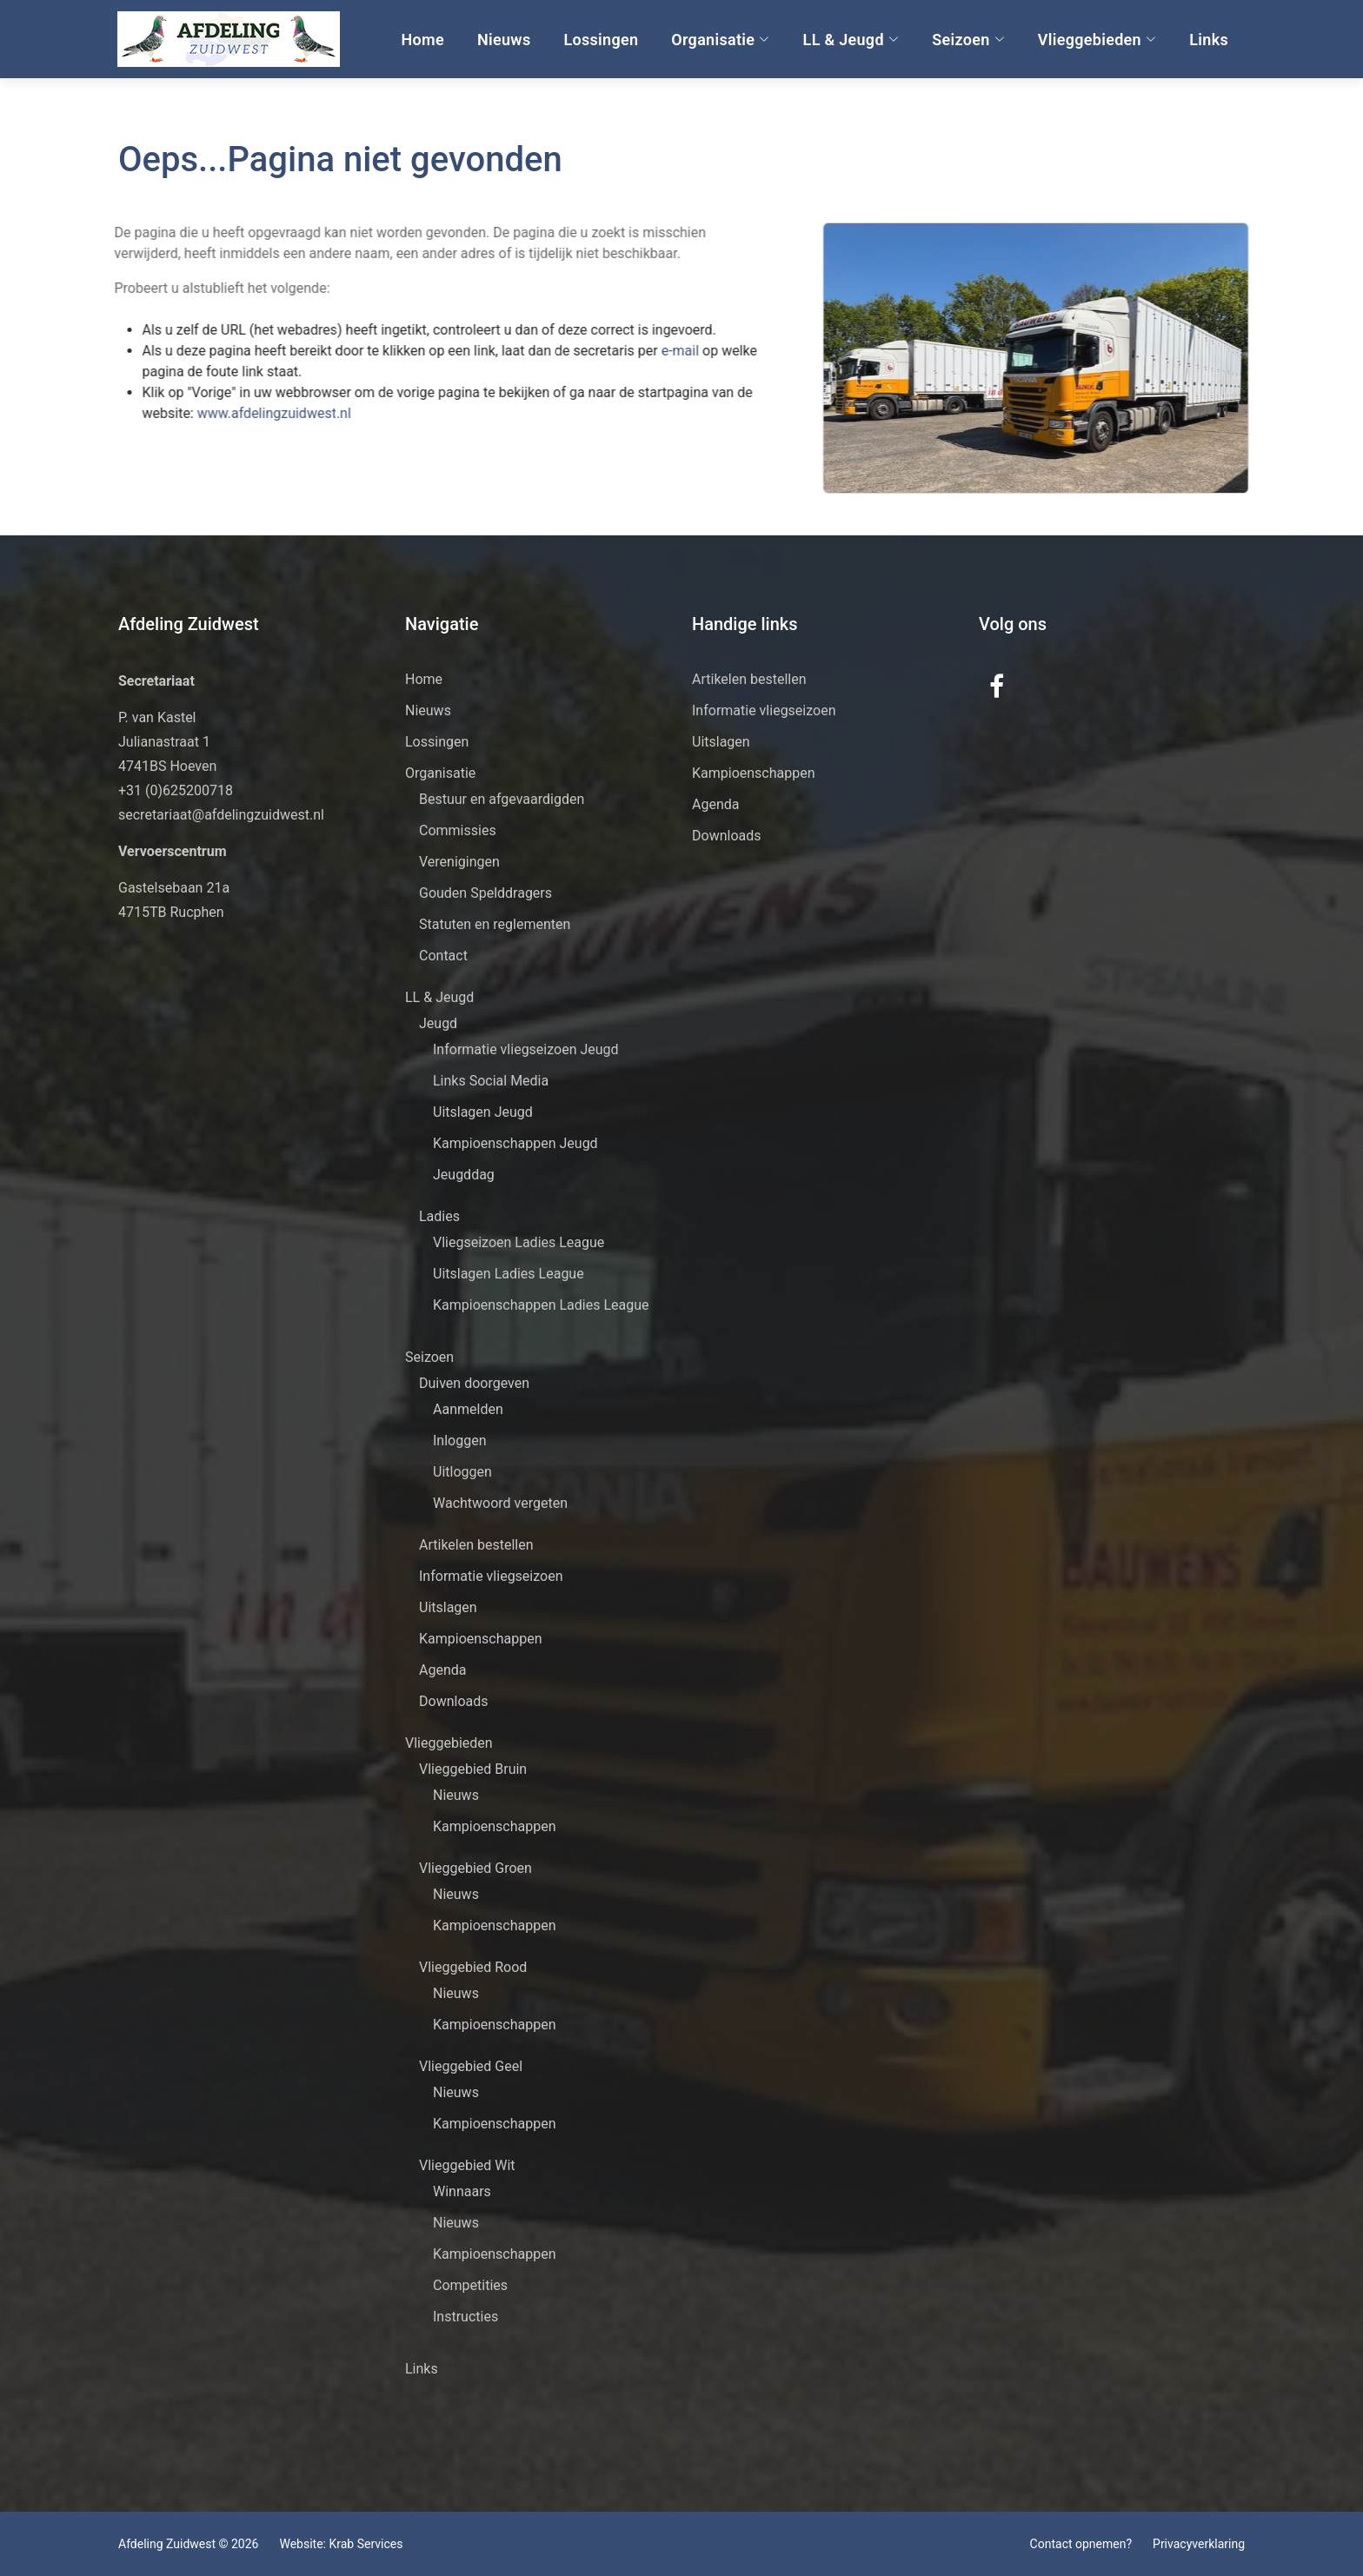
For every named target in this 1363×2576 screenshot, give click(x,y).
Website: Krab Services (340, 2544)
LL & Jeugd (851, 39)
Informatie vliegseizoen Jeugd (526, 1049)
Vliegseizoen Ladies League (518, 1242)
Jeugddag (464, 1174)
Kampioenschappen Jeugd (515, 1143)
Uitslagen (448, 1607)
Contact (443, 955)
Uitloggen (462, 1472)
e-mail (639, 350)
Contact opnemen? (1081, 2544)
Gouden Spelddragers (485, 893)
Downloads (453, 1701)
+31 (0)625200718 (175, 790)
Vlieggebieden (1097, 39)
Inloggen (460, 1440)
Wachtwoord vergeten (500, 1503)
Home (423, 39)
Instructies (465, 2316)
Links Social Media (491, 1080)
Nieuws (504, 39)
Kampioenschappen (480, 1638)
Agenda (442, 1670)
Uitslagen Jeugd (483, 1112)
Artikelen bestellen (476, 1545)
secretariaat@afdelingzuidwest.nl (221, 815)
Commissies (457, 830)
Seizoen (968, 39)
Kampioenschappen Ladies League (541, 1305)
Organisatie (720, 39)
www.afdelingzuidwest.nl (232, 413)
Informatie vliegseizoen (491, 1576)
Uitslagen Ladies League (508, 1273)
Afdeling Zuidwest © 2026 (188, 2544)
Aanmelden (468, 1409)
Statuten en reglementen (494, 924)
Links (1208, 39)
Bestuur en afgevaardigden (501, 799)
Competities (470, 2285)
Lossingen (600, 39)
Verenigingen (459, 861)
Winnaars (462, 2191)
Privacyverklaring (1199, 2544)
